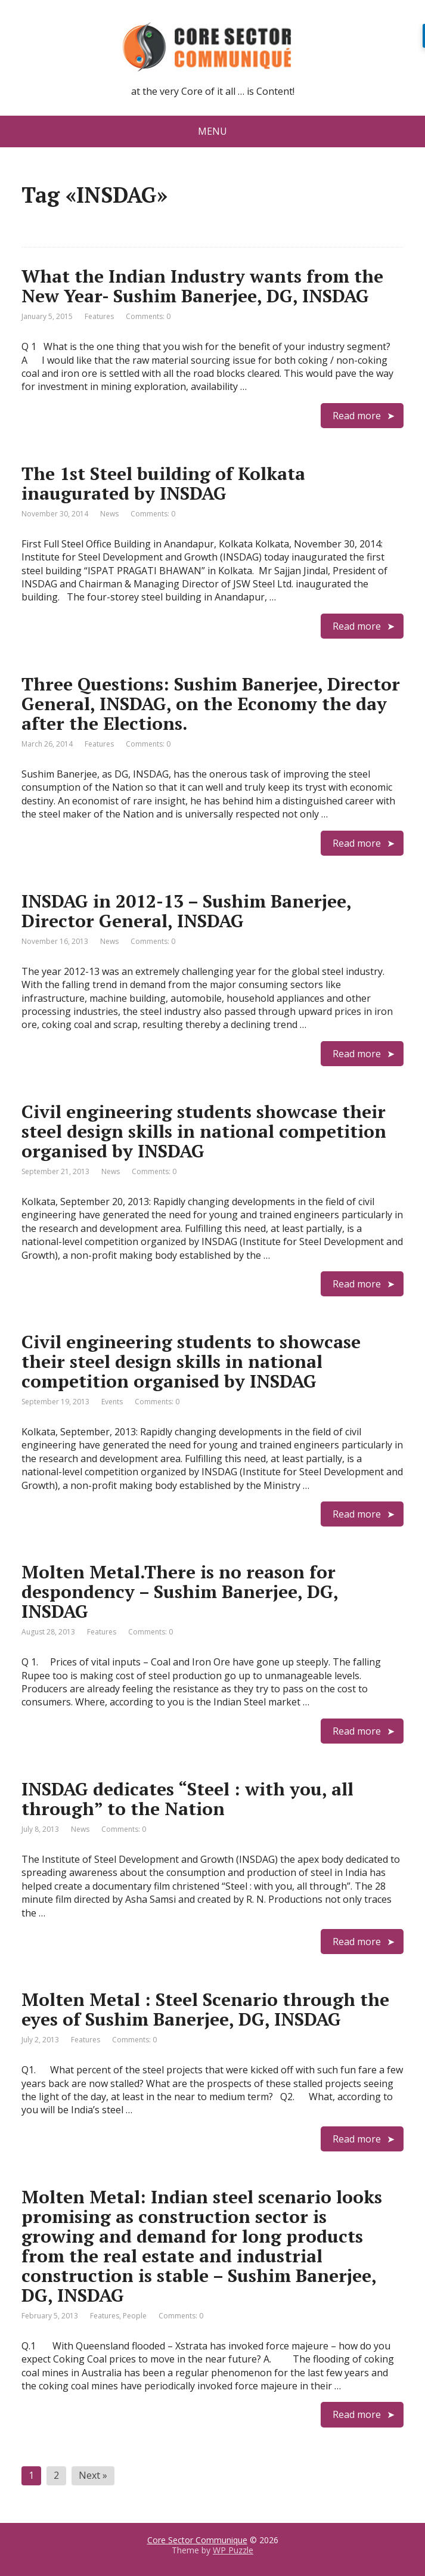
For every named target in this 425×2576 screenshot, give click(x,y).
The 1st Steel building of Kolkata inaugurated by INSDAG (163, 483)
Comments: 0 (148, 316)
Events (112, 1402)
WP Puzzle (233, 2550)
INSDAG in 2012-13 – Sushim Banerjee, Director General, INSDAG (186, 911)
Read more (357, 415)
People (135, 2316)
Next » (93, 2475)
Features (99, 316)
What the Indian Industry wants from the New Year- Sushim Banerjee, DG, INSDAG (202, 286)
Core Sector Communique (197, 2540)
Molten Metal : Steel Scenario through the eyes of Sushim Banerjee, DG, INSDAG (205, 2009)
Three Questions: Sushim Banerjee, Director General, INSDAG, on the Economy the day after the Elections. (210, 703)
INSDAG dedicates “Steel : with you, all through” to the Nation (187, 1798)
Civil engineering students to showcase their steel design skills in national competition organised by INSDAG (191, 1361)
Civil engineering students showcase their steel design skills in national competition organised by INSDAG (203, 1131)
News (109, 514)
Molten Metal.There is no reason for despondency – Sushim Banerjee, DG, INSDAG (179, 1591)
